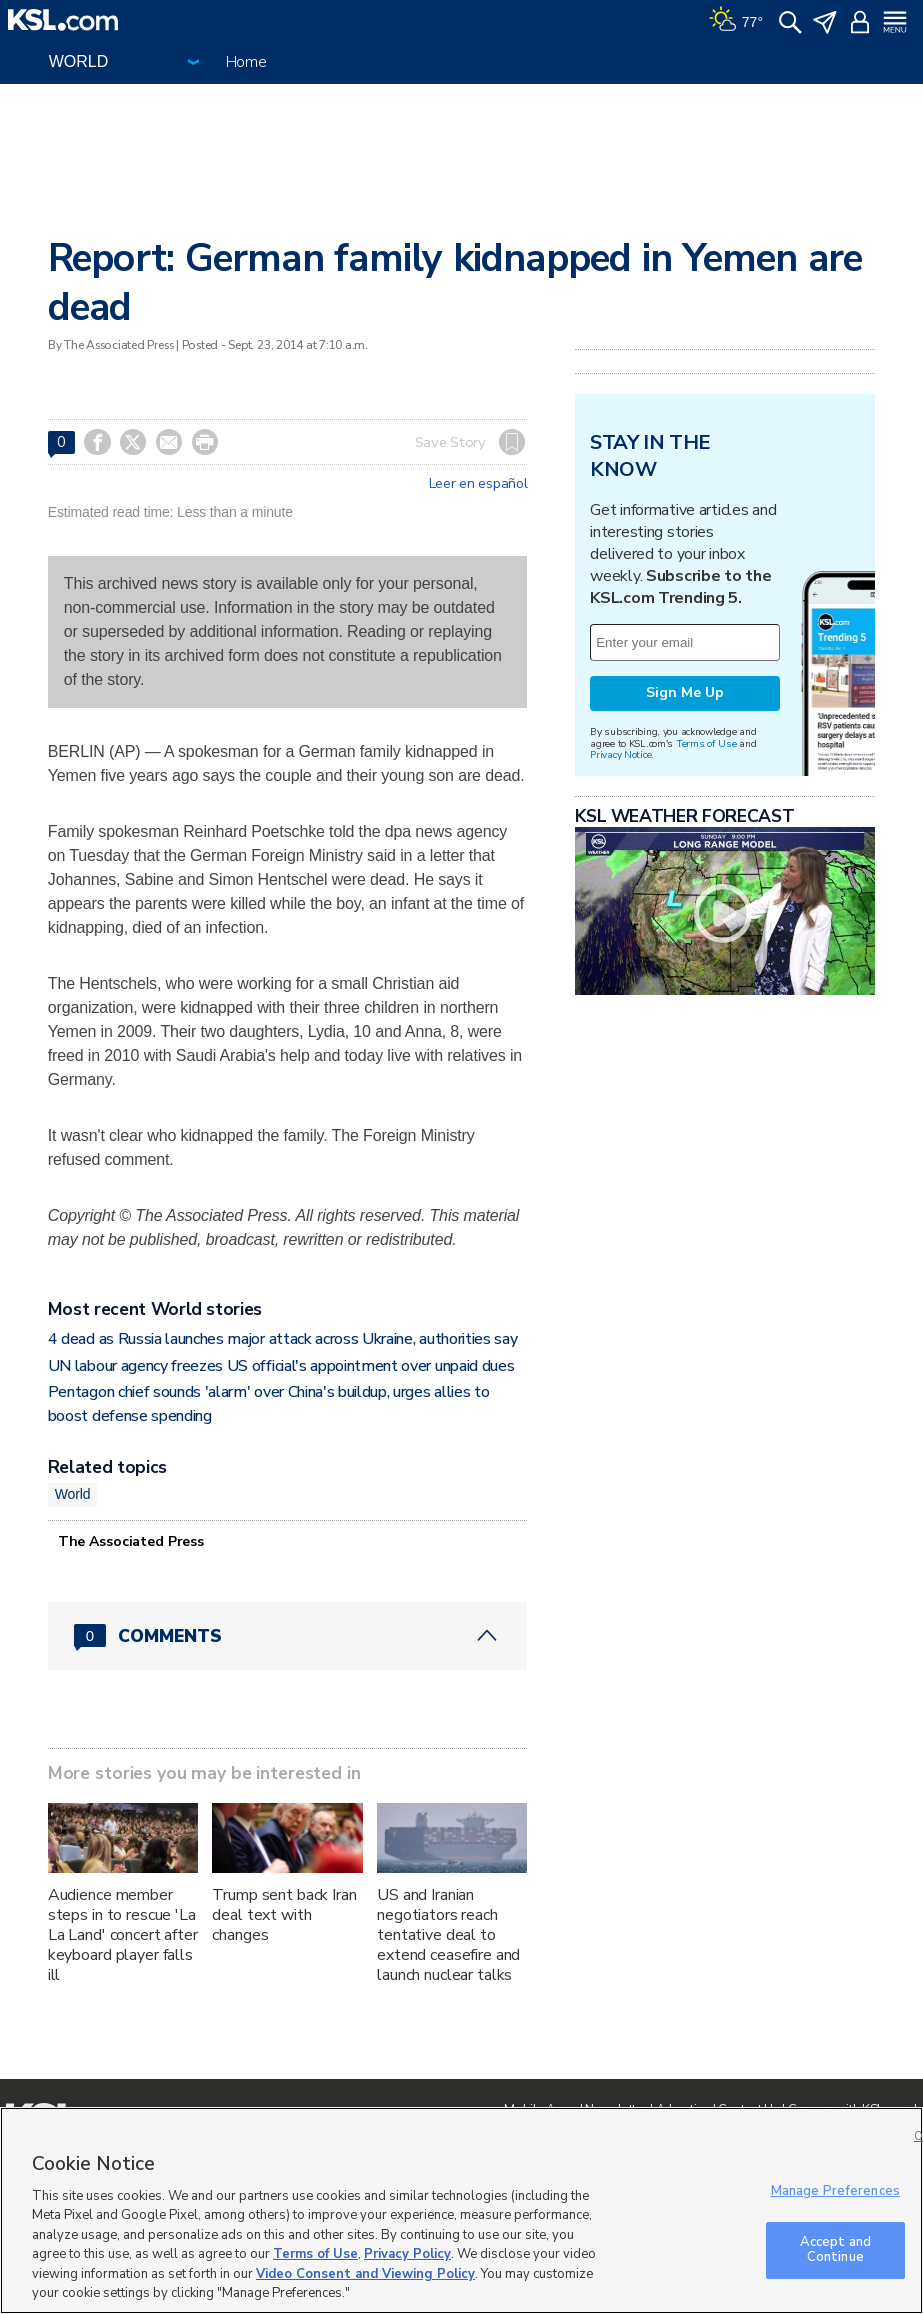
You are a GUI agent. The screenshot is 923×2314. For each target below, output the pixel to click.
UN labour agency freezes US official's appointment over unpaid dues (281, 1366)
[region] (461, 2210)
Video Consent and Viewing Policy (365, 2274)
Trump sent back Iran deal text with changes (284, 1915)
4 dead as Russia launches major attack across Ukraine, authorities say (283, 1339)
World (73, 1494)
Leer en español (478, 484)
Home (246, 62)
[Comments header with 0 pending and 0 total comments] (288, 1636)
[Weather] (736, 20)
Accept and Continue (835, 2250)
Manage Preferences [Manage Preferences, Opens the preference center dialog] (835, 2191)
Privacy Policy (407, 2254)
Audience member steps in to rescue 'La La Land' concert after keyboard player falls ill (123, 1935)
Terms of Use (706, 743)
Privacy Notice (620, 754)
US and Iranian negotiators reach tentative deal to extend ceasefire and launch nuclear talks (448, 1935)
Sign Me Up (685, 692)
